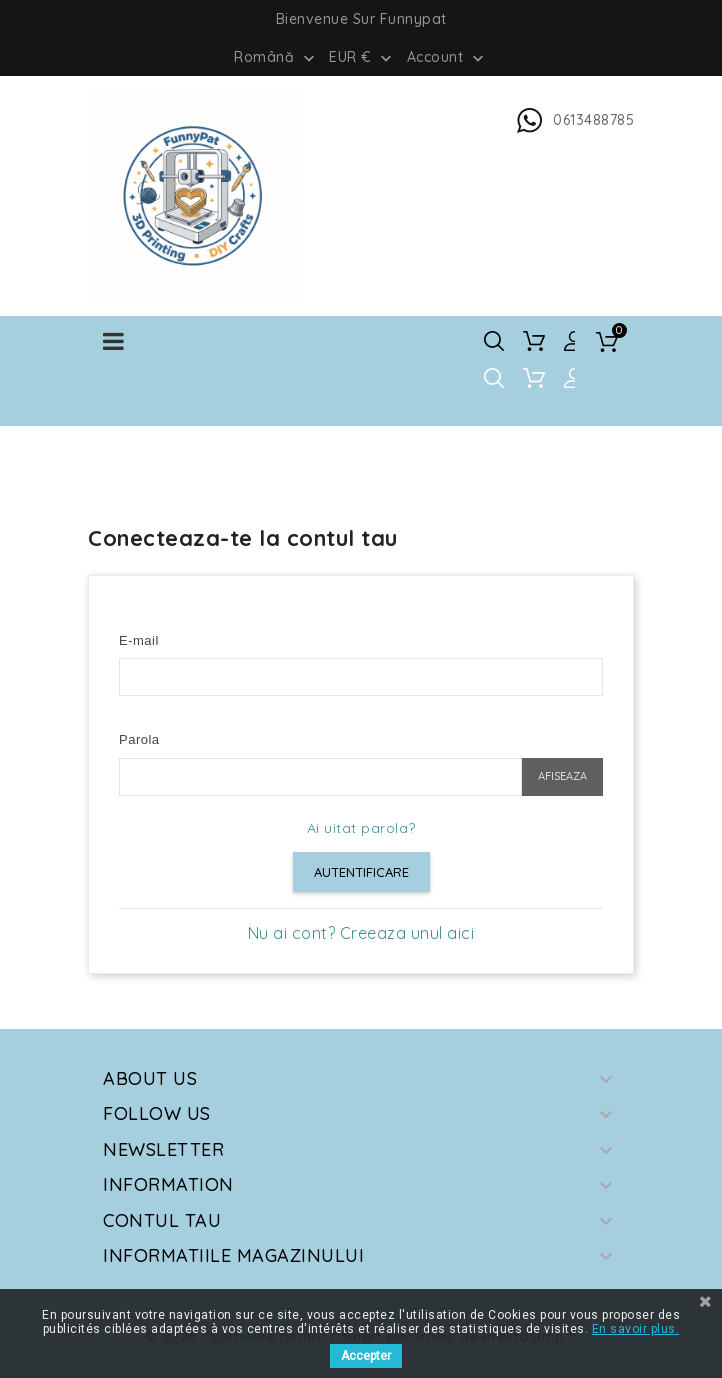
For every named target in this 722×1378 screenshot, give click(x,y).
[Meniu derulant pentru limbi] (276, 56)
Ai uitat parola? (361, 828)
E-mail (139, 640)
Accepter (366, 1356)
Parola (139, 739)
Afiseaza (562, 776)
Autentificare (361, 872)
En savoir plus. (636, 1329)
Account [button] (447, 58)
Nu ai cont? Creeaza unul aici (361, 933)
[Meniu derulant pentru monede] (362, 56)
